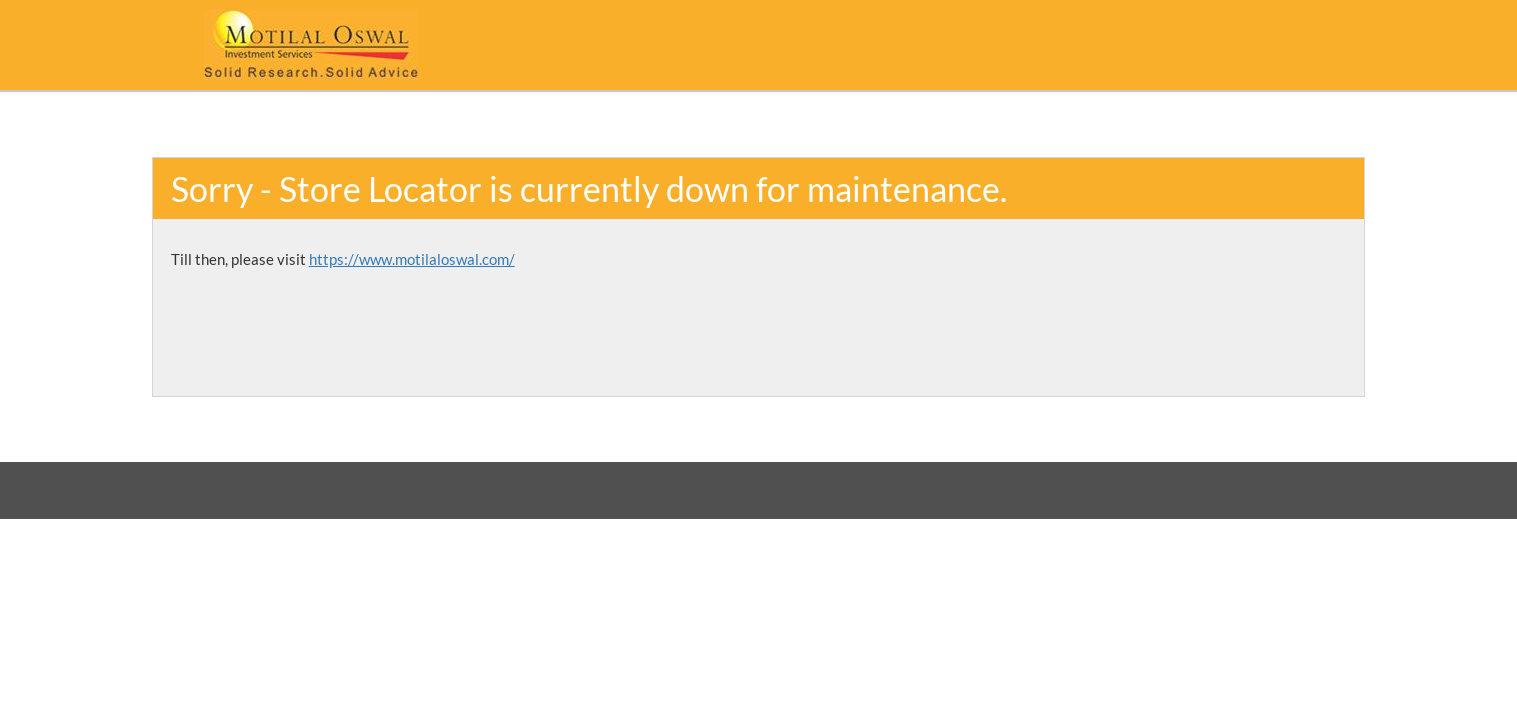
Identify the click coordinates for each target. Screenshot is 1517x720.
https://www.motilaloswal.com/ (412, 259)
